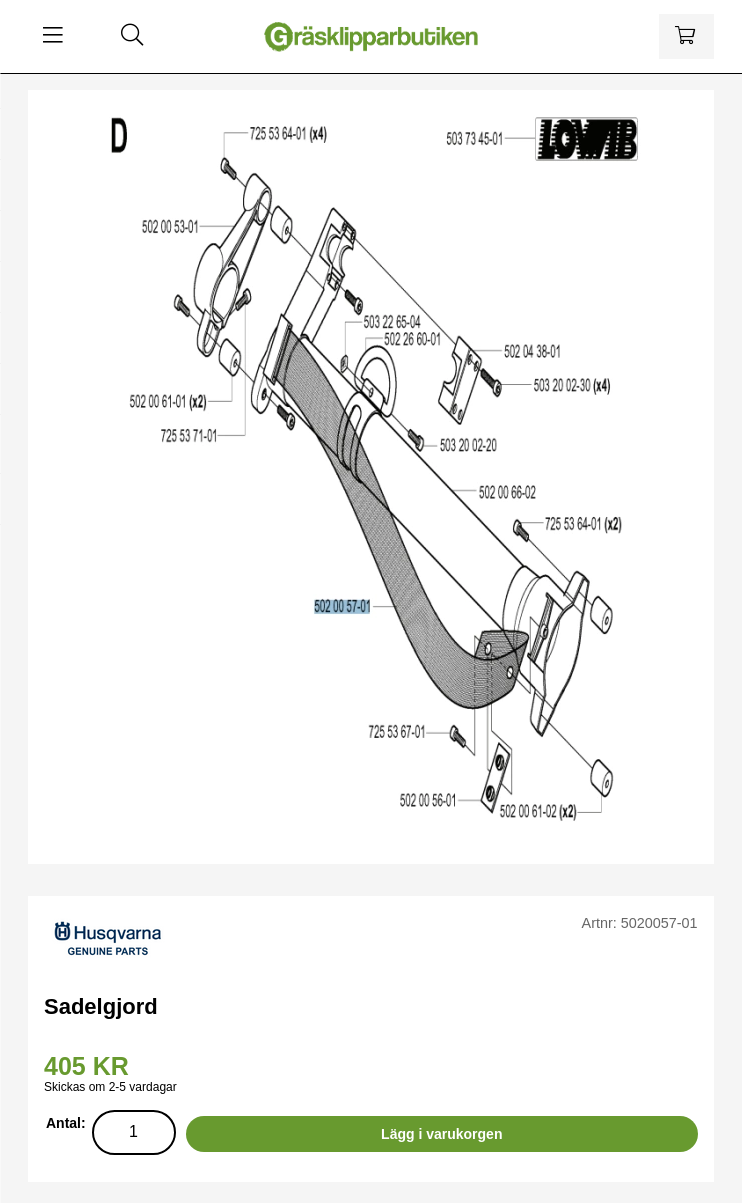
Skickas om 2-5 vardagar (110, 1087)
